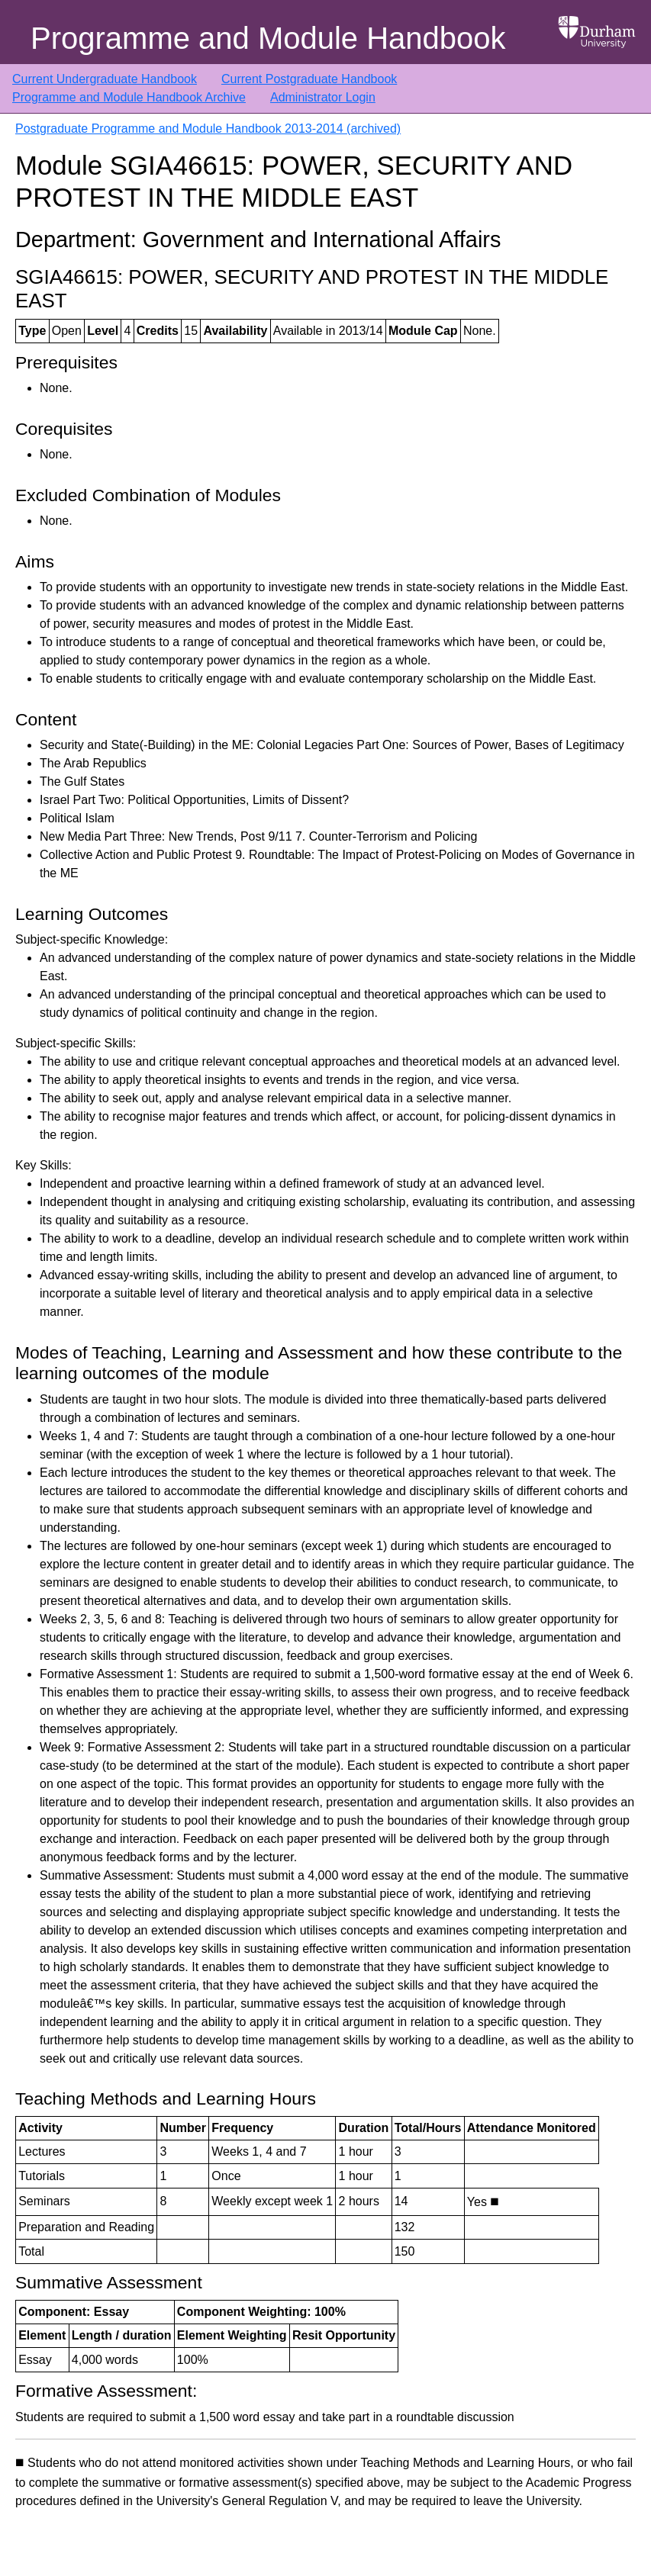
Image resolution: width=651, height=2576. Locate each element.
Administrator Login (322, 97)
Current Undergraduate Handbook (104, 78)
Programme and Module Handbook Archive (129, 97)
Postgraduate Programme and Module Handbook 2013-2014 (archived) (208, 128)
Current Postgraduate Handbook (309, 78)
